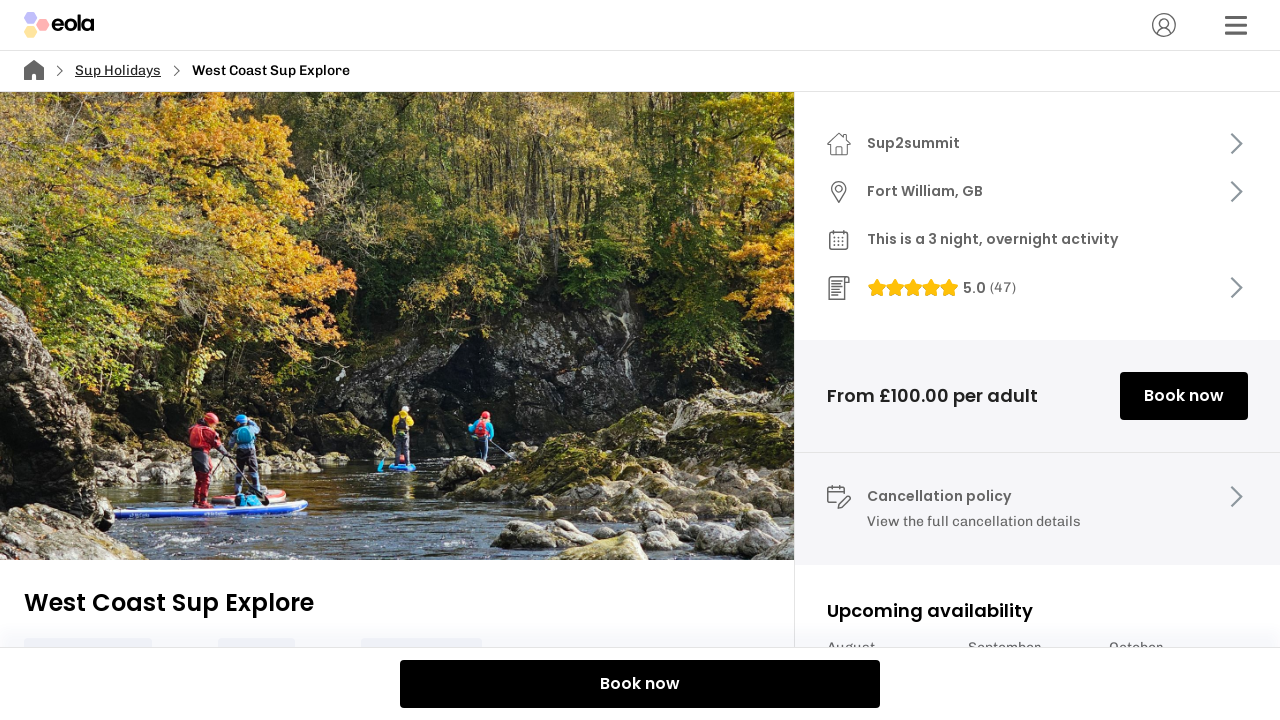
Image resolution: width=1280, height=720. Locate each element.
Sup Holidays (118, 70)
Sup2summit (913, 143)
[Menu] (1236, 25)
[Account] (1164, 25)
